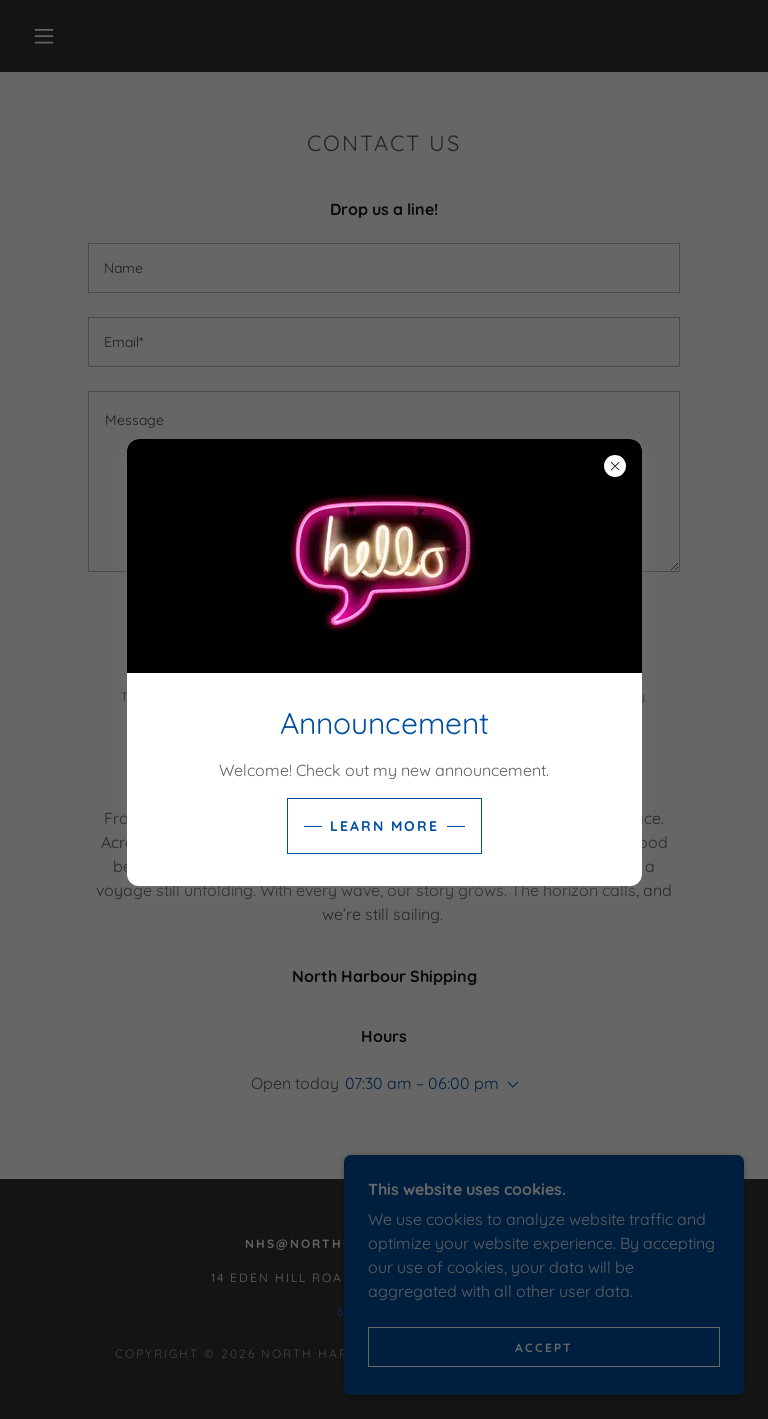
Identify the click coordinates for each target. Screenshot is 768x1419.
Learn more (384, 826)
